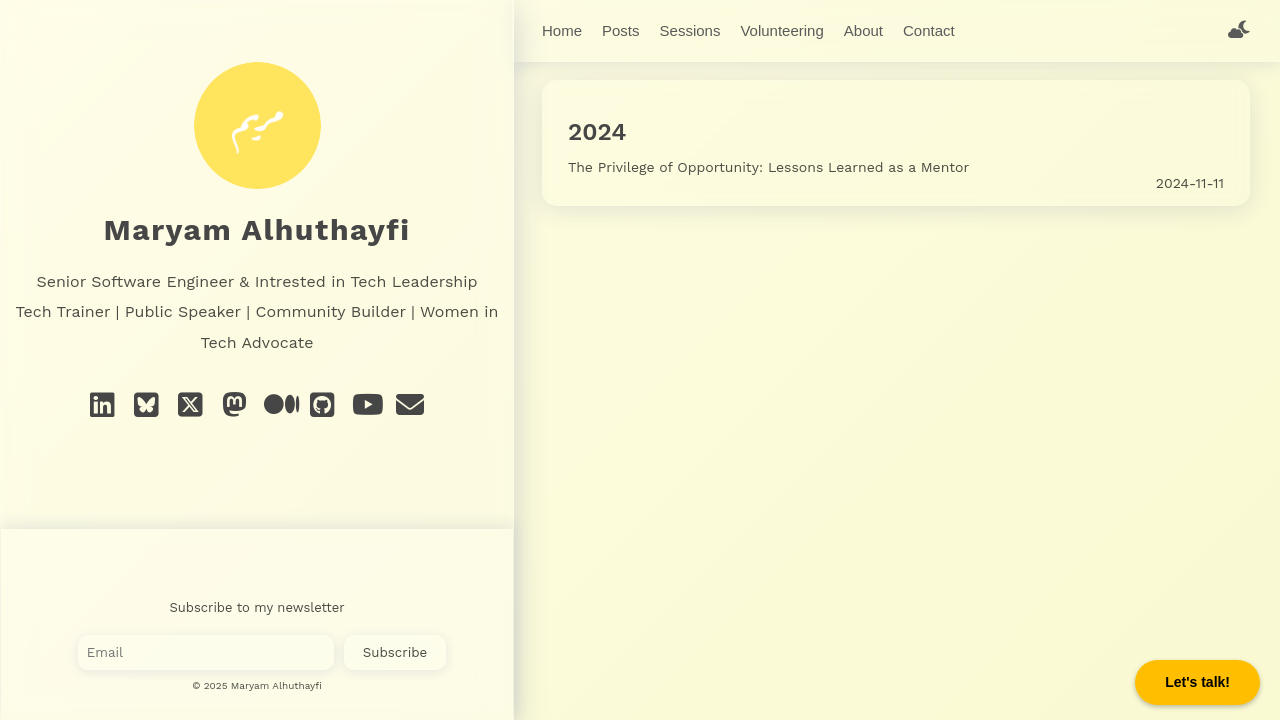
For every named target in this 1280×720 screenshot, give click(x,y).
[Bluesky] (147, 406)
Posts (621, 30)
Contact (929, 30)
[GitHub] (323, 406)
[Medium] (279, 406)
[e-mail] (411, 406)
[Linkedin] (103, 406)
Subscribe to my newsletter (257, 607)
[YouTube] (367, 406)
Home (562, 30)
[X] (191, 406)
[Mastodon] (235, 406)
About (863, 30)
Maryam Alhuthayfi (257, 229)
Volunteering (781, 30)
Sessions (690, 30)
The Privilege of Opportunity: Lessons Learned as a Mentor (768, 163)
